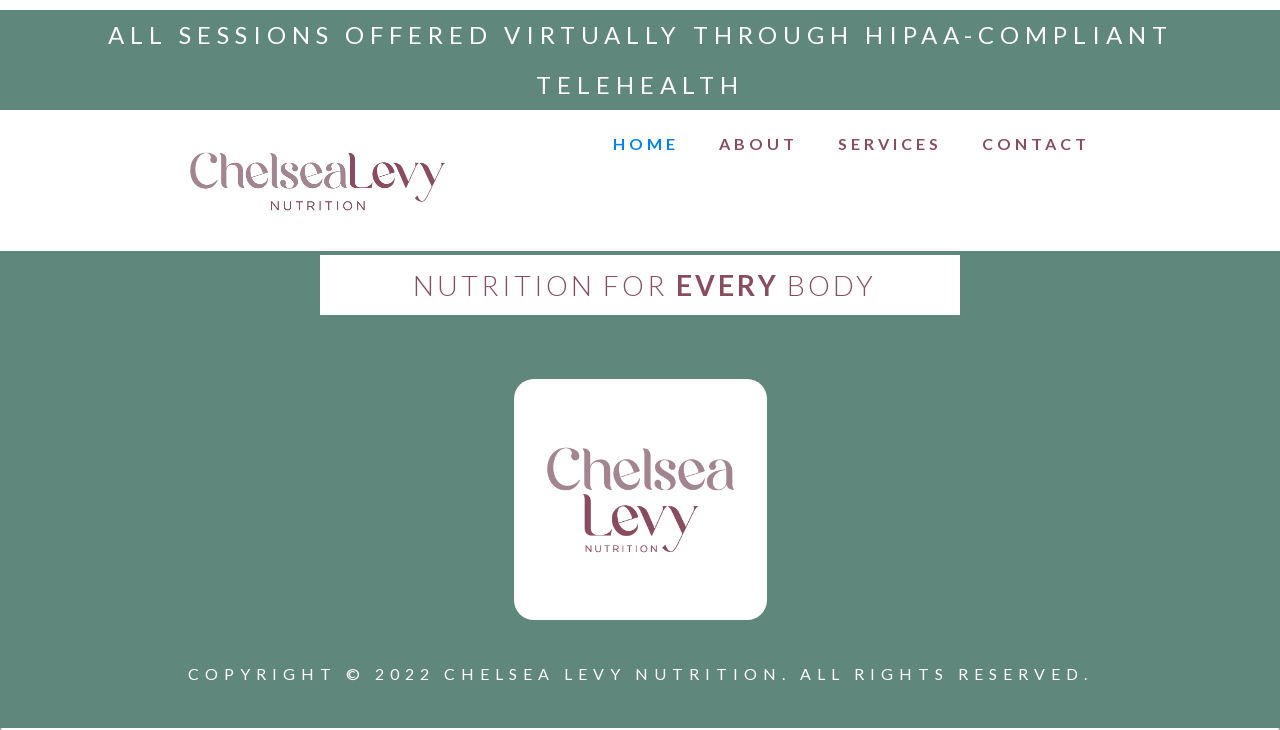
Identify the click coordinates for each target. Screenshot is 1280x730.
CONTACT (1036, 143)
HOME (646, 143)
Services (890, 143)
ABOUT (758, 143)
